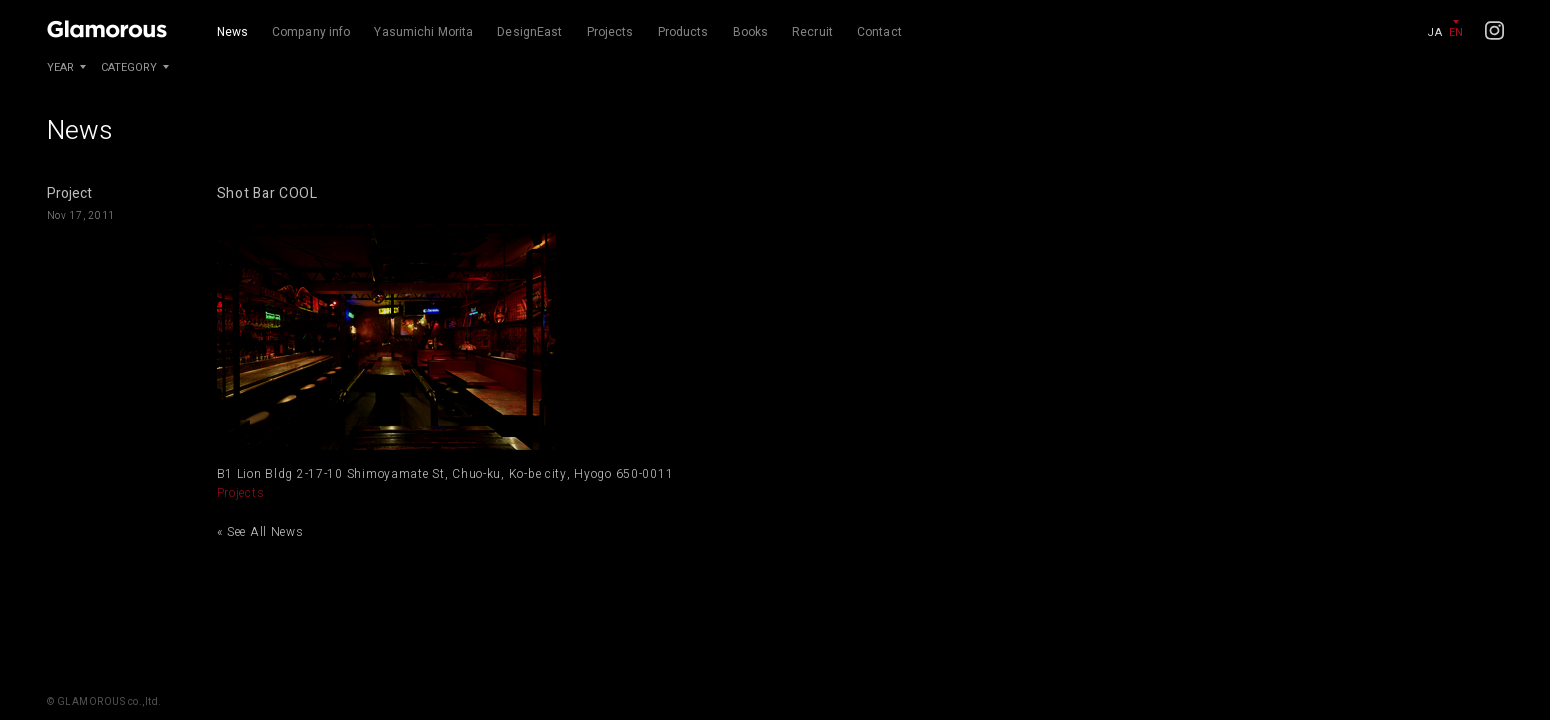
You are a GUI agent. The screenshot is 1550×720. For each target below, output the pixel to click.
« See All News (260, 532)
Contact (879, 32)
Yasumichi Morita (423, 32)
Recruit (812, 32)
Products (683, 32)
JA (1434, 32)
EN (1456, 32)
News (232, 32)
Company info (311, 32)
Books (751, 32)
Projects (610, 32)
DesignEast (529, 32)
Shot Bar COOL (267, 193)
